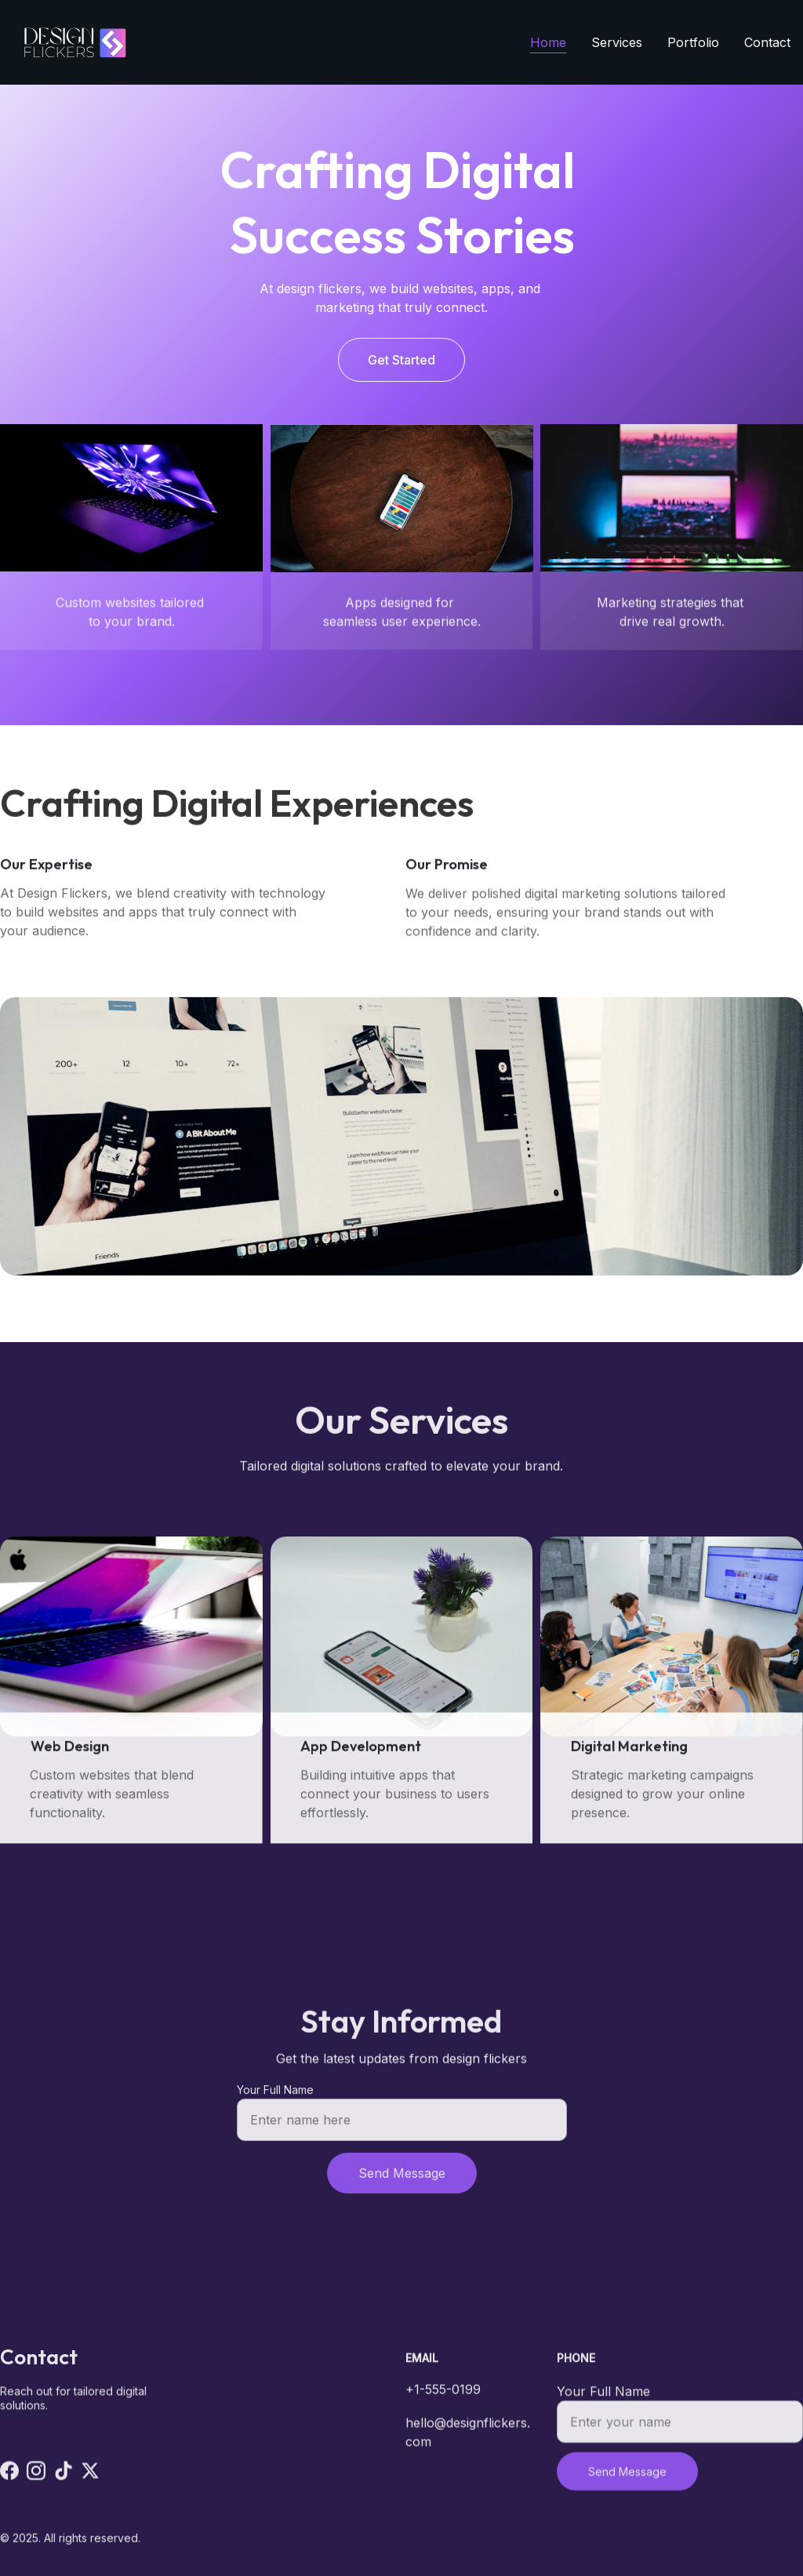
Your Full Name (275, 2099)
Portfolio (693, 42)
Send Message (401, 2182)
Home (548, 42)
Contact (767, 42)
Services (616, 42)
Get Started (401, 360)
